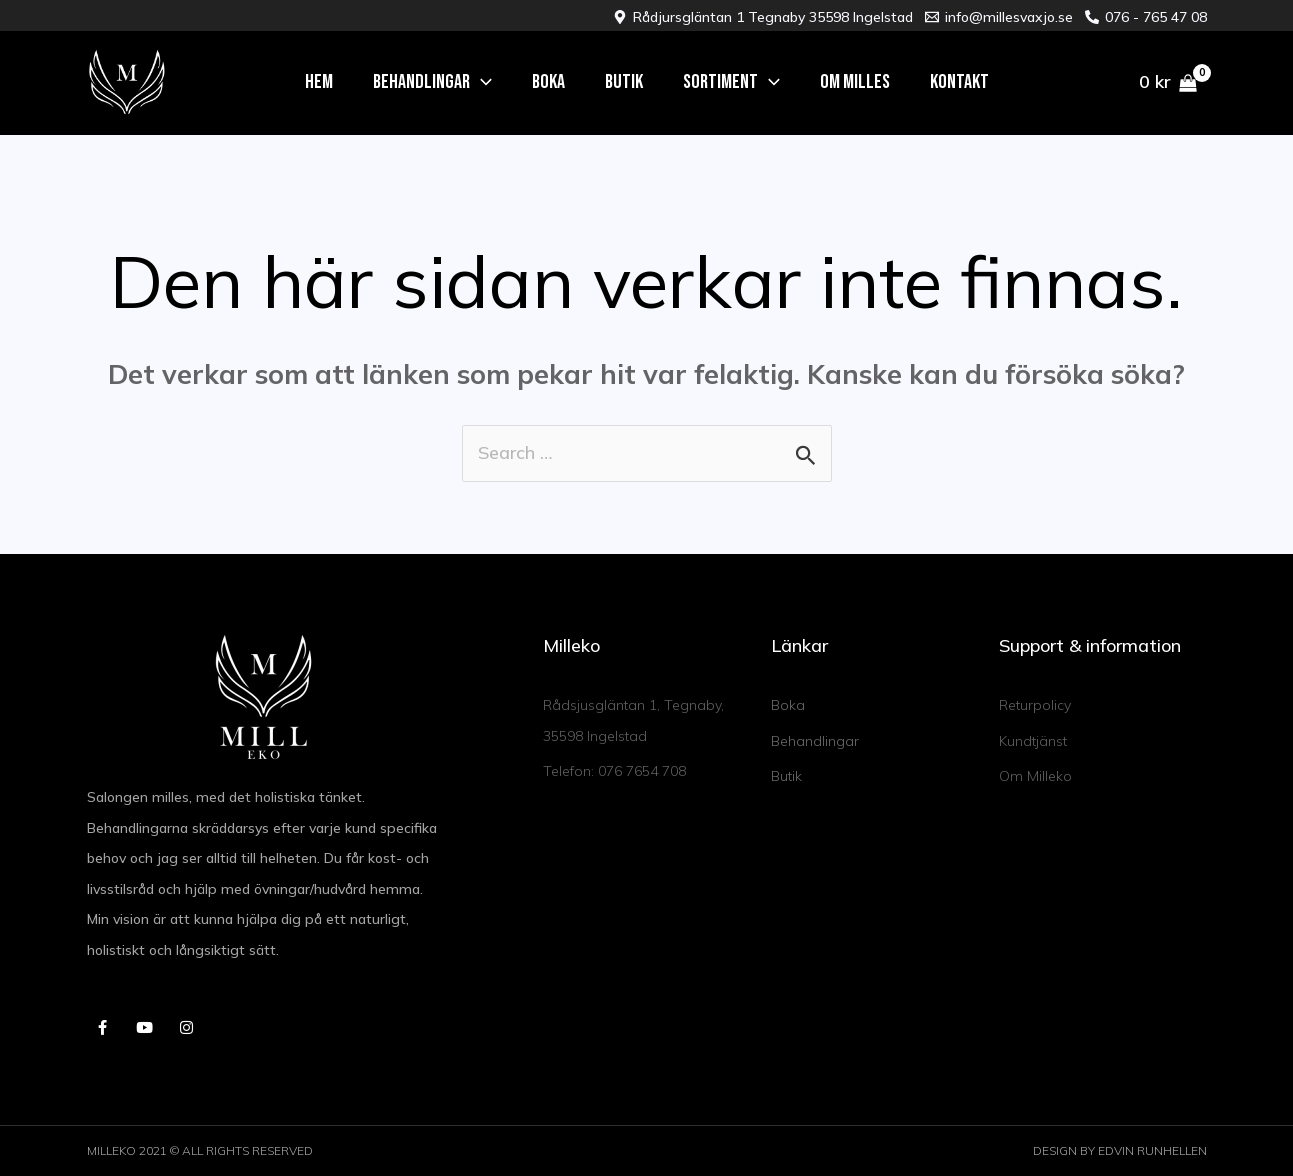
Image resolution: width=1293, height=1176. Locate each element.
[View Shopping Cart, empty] (1168, 82)
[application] (481, 82)
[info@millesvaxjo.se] (999, 17)
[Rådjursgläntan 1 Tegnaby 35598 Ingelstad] (763, 17)
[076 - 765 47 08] (1146, 17)
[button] (432, 82)
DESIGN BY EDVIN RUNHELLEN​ (1120, 1151)
